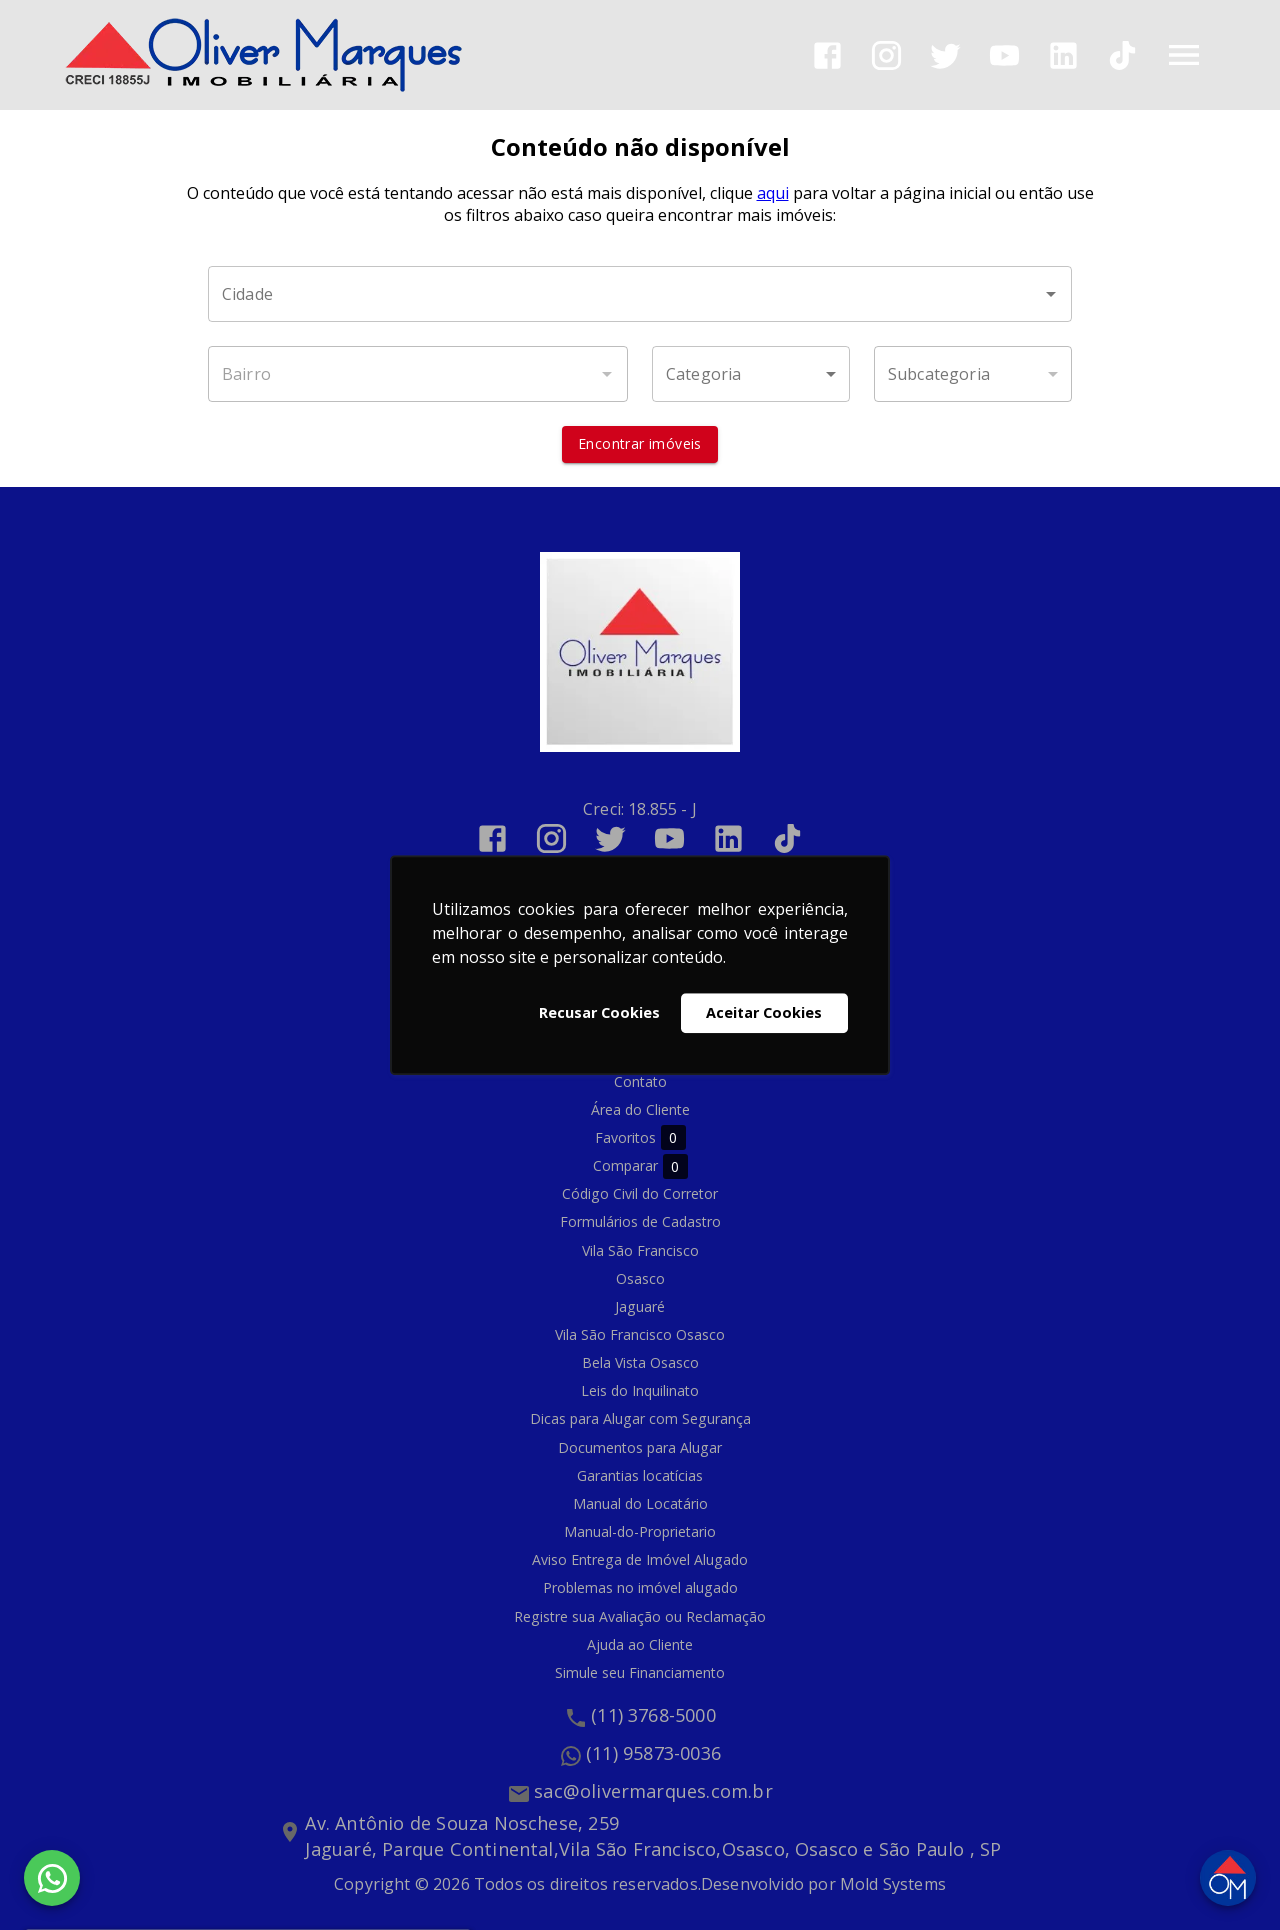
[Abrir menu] (1184, 55)
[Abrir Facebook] (827, 55)
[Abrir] (1051, 295)
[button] (751, 375)
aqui (773, 194)
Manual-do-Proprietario (640, 1532)
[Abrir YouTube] (1004, 55)
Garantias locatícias (640, 1475)
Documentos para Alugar (640, 1447)
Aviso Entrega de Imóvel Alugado (640, 1560)
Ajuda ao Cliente (640, 1644)
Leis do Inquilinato (640, 1391)
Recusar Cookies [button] (599, 1012)
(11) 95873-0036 (653, 1754)
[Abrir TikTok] (1122, 55)
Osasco (640, 1278)
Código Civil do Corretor (640, 1194)
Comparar (640, 1166)
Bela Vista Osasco (640, 1363)
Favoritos (640, 1138)
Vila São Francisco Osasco (640, 1334)
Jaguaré (640, 1306)
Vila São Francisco (640, 1250)
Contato (640, 1081)
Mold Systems (893, 1884)
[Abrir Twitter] (945, 55)
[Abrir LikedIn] (1063, 55)
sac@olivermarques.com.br (653, 1792)
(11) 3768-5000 (653, 1716)
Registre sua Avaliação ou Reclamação (640, 1616)
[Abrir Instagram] (886, 55)
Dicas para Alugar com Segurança (640, 1419)
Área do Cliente (640, 1109)
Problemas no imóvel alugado (640, 1588)
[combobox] (640, 295)
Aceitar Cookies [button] (764, 1012)
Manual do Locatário (640, 1503)
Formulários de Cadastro (640, 1222)
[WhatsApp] (52, 1878)
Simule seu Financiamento (640, 1672)
